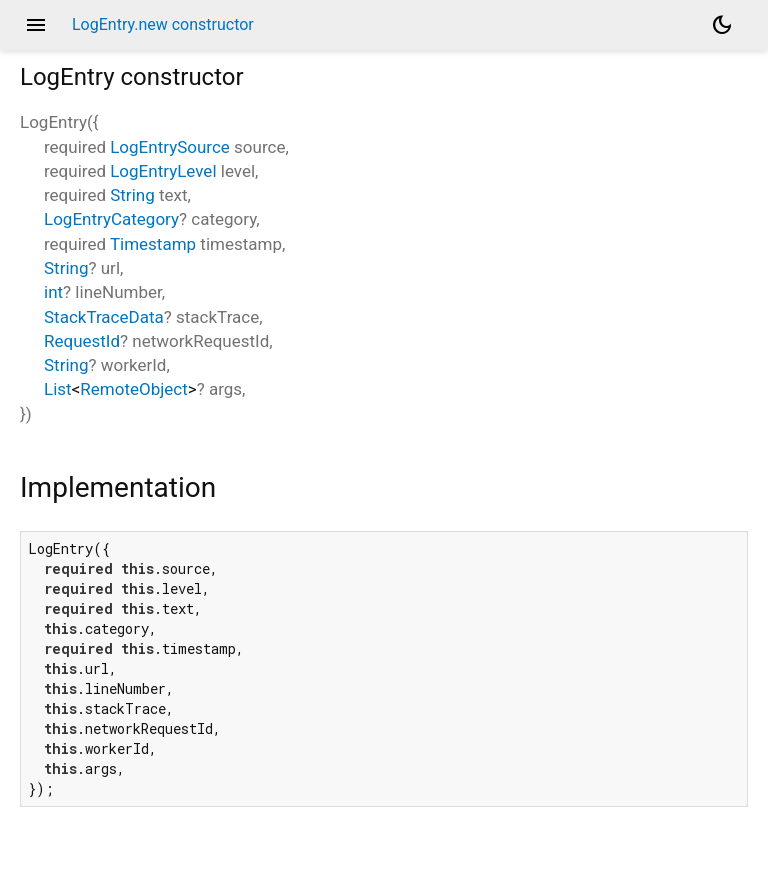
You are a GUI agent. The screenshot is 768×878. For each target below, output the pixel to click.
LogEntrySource (170, 147)
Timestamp (153, 244)
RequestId (82, 341)
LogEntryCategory (111, 219)
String (132, 195)
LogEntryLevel (163, 171)
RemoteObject (133, 389)
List (58, 389)
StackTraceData (104, 317)
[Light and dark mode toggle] (722, 25)
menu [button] (36, 25)
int (53, 292)
